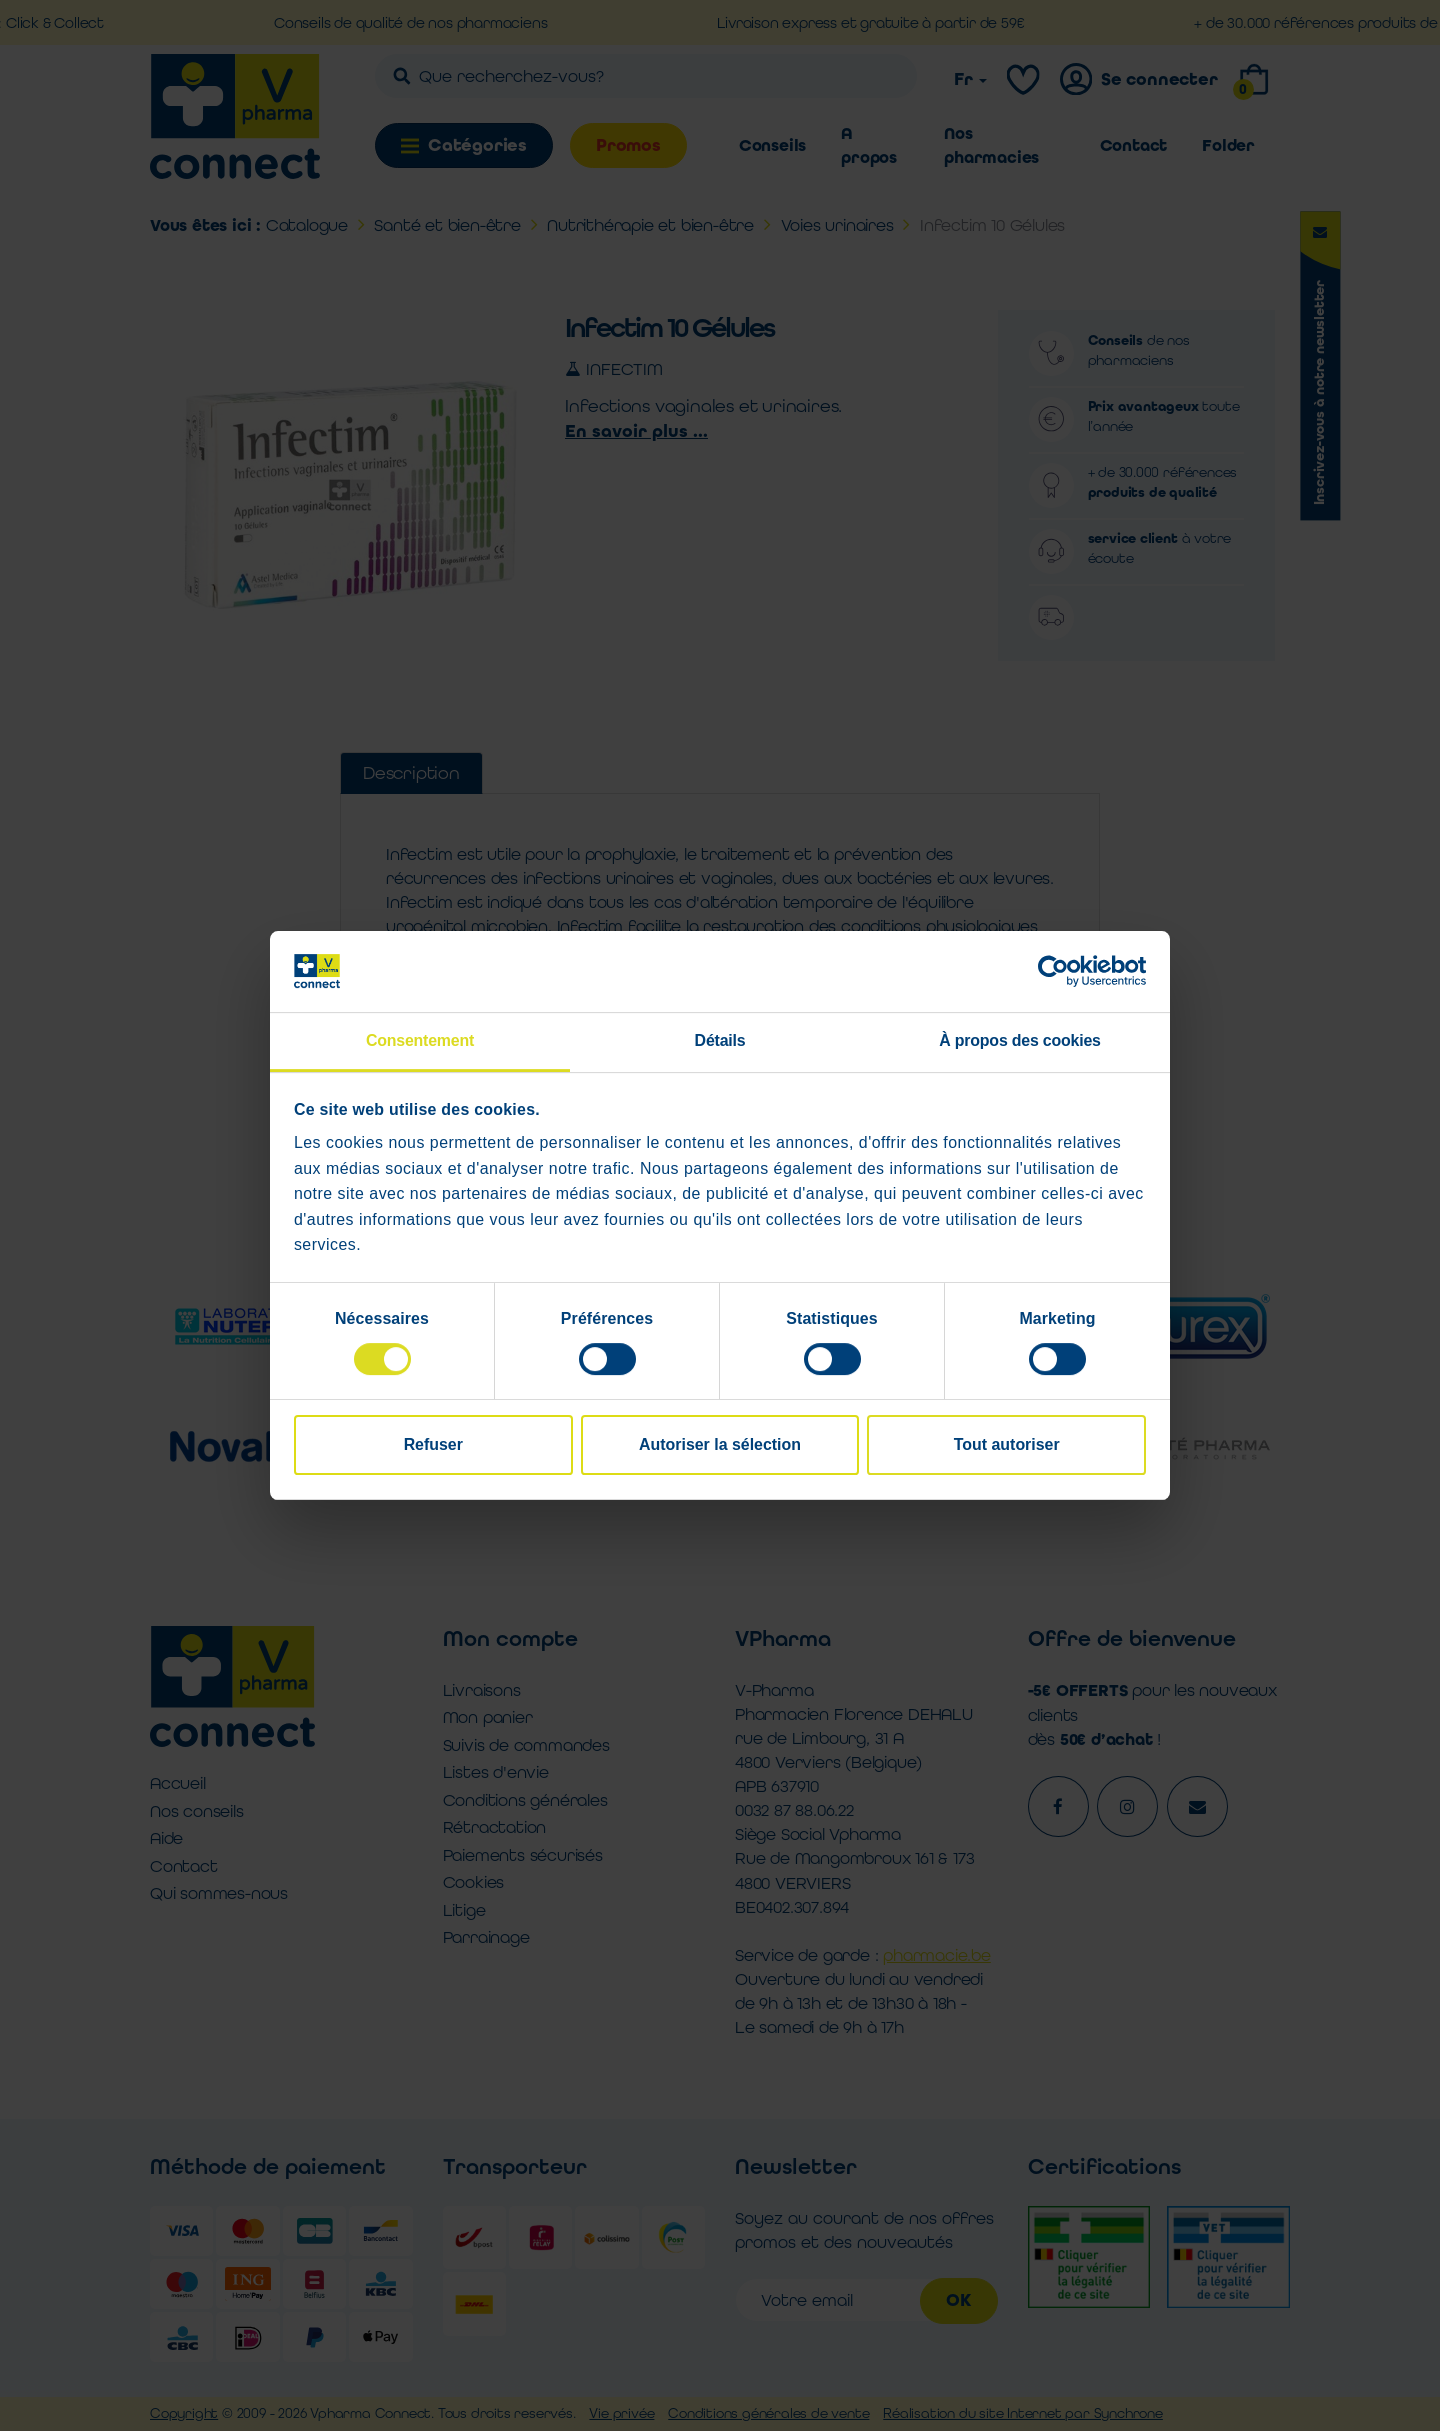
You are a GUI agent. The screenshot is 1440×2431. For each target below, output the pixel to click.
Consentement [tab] (420, 1040)
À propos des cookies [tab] (1019, 1040)
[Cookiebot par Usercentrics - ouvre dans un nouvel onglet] (1058, 972)
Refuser (433, 1445)
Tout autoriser (1007, 1445)
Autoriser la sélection (720, 1445)
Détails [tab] (720, 1040)
